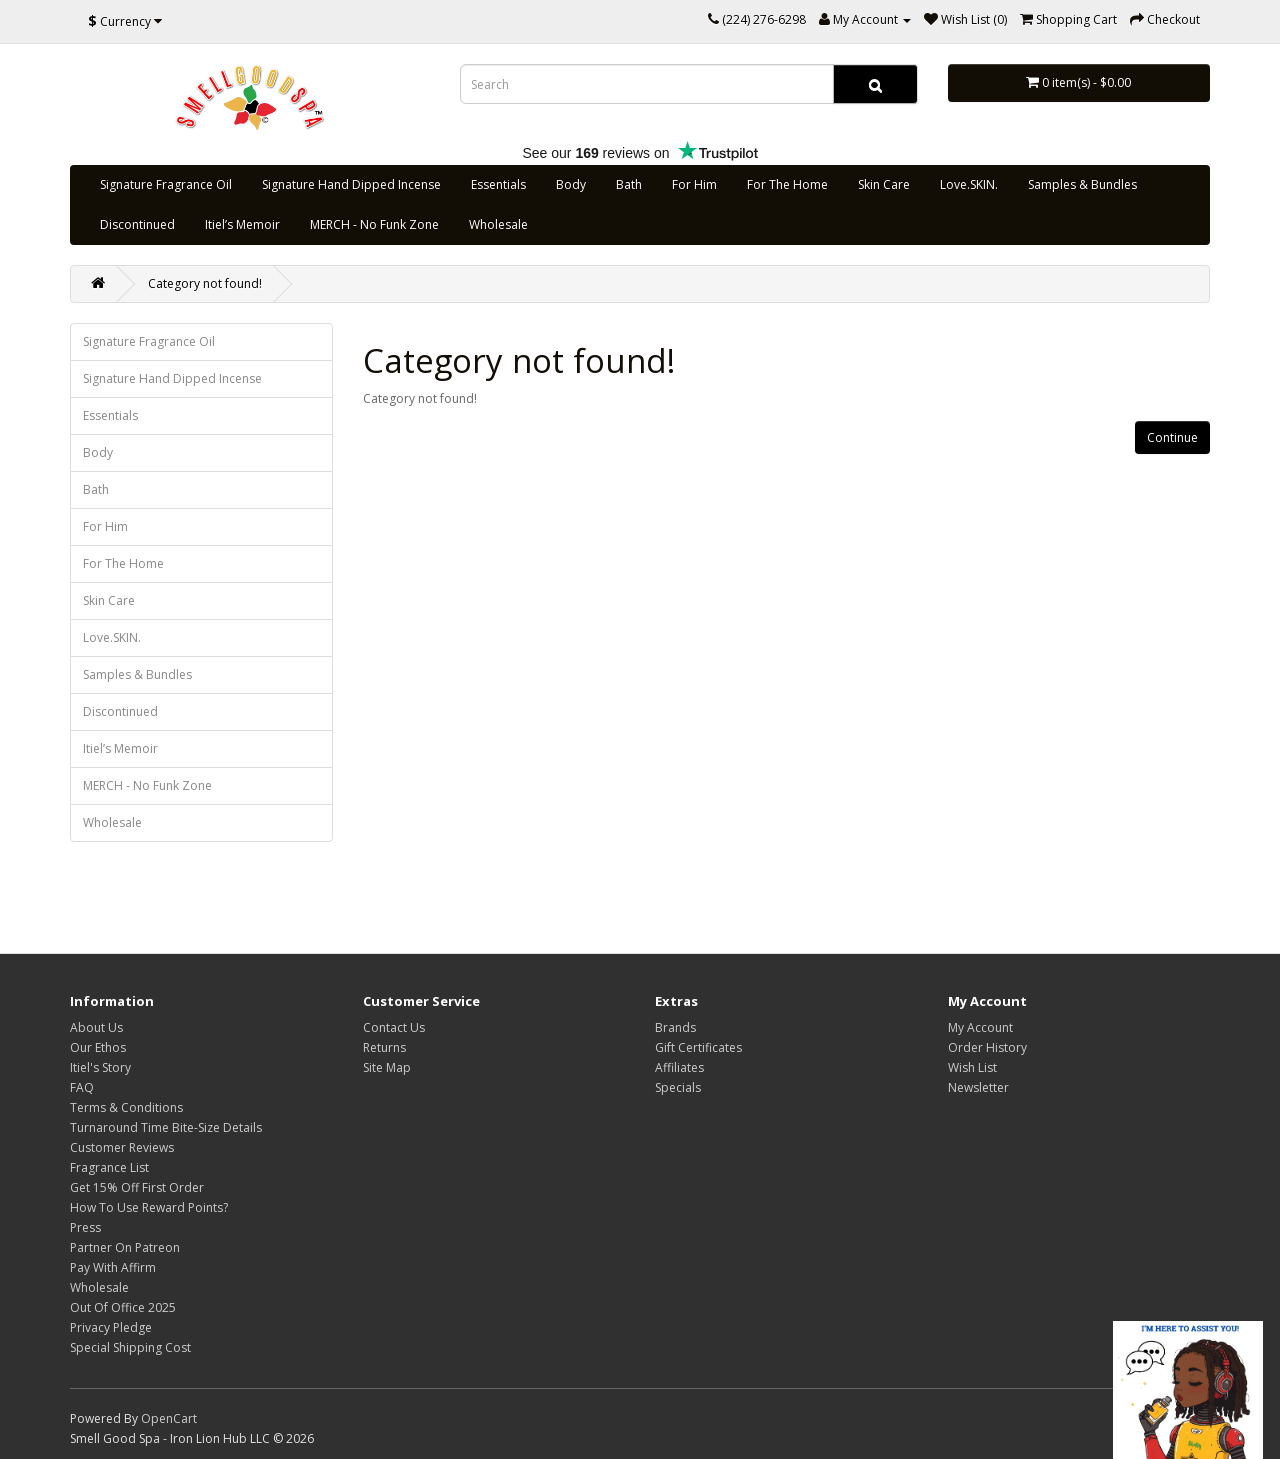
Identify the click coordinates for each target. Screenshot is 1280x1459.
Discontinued (137, 224)
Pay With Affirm (113, 1267)
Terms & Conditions (126, 1107)
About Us (96, 1027)
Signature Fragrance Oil (166, 184)
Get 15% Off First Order (137, 1187)
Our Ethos (98, 1047)
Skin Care (884, 184)
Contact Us (394, 1027)
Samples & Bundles (1082, 184)
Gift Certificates (698, 1047)
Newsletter (978, 1087)
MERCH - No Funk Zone (374, 224)
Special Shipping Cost (130, 1347)
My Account (980, 1027)
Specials (678, 1087)
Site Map (387, 1067)
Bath (629, 184)
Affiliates (679, 1067)
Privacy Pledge (111, 1327)
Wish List (972, 1067)
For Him (694, 184)
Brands (675, 1027)
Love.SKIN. (969, 184)
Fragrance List (109, 1167)
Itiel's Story (100, 1067)
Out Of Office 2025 (123, 1307)
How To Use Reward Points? (149, 1207)
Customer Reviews (122, 1147)
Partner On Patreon (125, 1247)
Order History (987, 1047)
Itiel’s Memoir (242, 224)
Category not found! (205, 283)
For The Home (787, 184)
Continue (1172, 437)
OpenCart (169, 1418)
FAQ (82, 1087)
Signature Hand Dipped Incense (351, 184)
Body (571, 184)
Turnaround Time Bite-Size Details (166, 1127)
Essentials (498, 184)
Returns (384, 1047)
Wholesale (498, 224)
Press (85, 1227)
